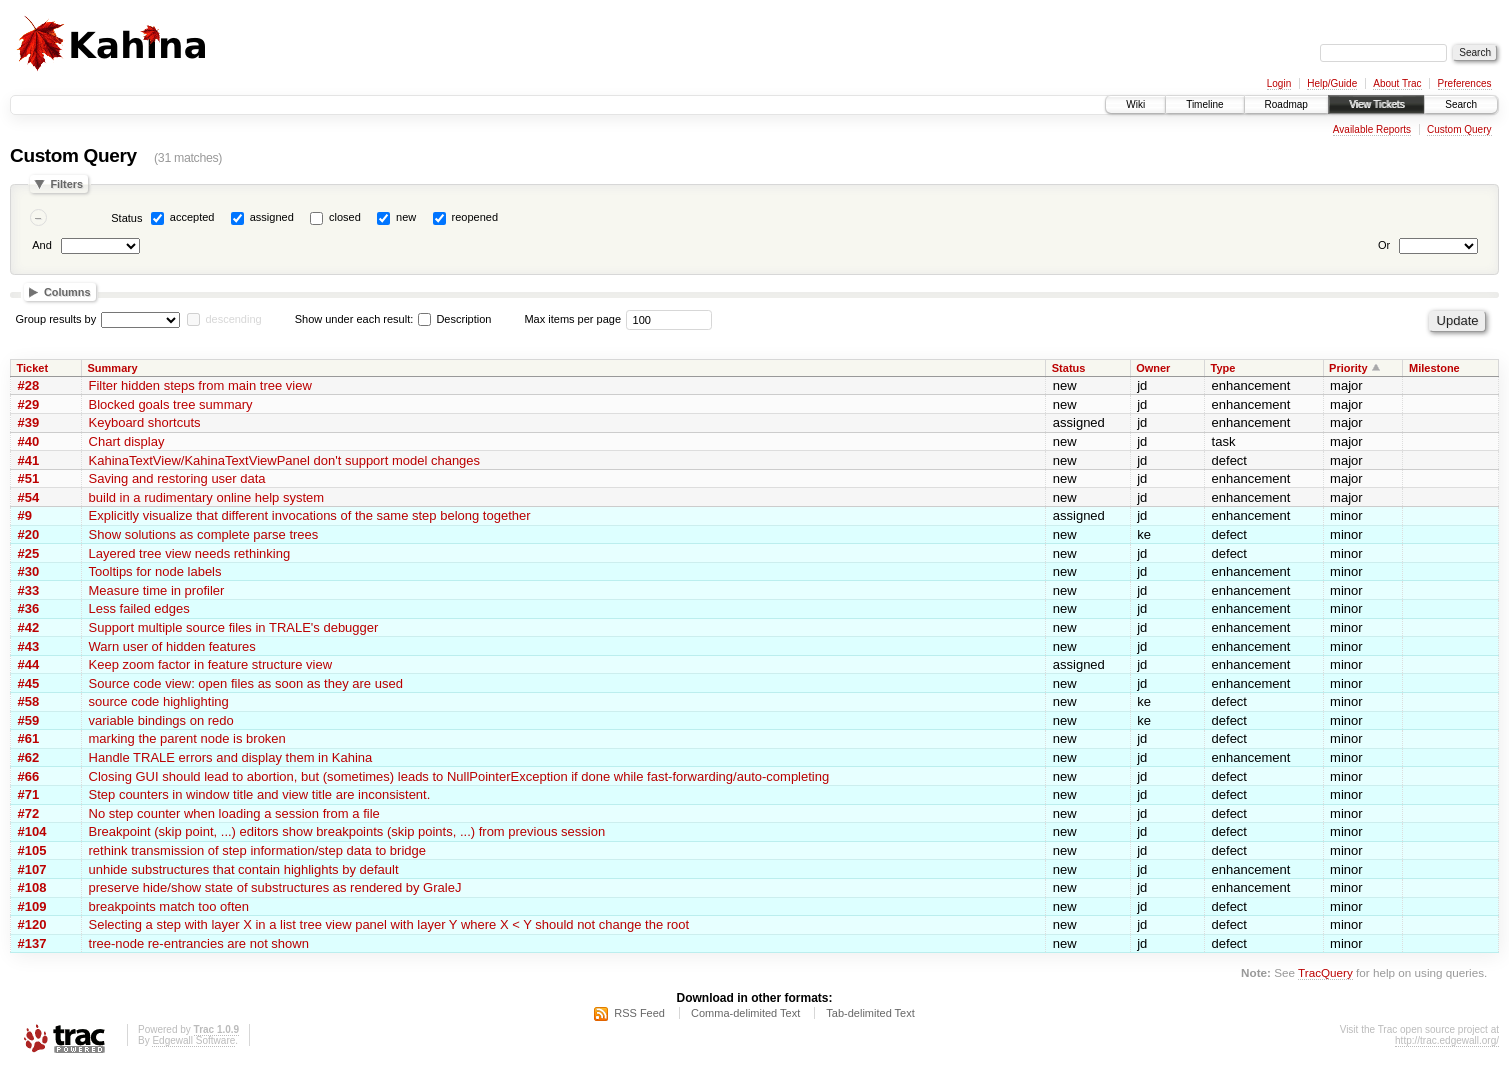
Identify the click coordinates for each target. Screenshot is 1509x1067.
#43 (29, 646)
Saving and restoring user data (177, 478)
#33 (29, 590)
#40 (29, 441)
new (406, 217)
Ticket (33, 368)
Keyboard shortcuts (145, 422)
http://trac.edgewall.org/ (1447, 1040)
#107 (32, 869)
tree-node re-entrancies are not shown (199, 943)
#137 (32, 943)
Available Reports (1372, 129)
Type (1223, 368)
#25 (29, 553)
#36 (29, 608)
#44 (29, 664)
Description (454, 319)
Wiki (1135, 104)
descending (233, 319)
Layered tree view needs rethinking (190, 553)
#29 (29, 404)
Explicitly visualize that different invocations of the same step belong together (310, 515)
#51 (29, 478)
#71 (29, 794)
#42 (29, 627)
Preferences (1465, 83)
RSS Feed (639, 1013)
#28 (29, 385)
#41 (29, 460)
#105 (32, 850)
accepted (192, 217)
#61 (29, 738)
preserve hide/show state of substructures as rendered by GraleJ (275, 887)
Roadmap (1286, 104)
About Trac (1397, 83)
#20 (29, 534)
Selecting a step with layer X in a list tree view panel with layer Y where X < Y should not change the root (389, 924)
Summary (113, 368)
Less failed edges (139, 608)
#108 (32, 887)
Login (1279, 83)
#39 (29, 422)
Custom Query (1459, 129)
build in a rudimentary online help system (207, 497)
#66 (29, 776)
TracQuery (1325, 972)
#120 (32, 924)
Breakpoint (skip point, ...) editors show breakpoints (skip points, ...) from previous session (347, 831)
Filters (66, 184)
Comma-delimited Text (745, 1013)
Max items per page (572, 319)
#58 (29, 701)
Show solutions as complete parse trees (204, 534)
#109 (32, 906)
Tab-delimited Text (870, 1013)
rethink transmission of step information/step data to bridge (257, 850)
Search (1461, 104)
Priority (1348, 368)
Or (1384, 245)
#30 (29, 571)
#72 (29, 813)
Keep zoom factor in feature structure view (211, 664)
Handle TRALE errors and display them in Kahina (231, 757)
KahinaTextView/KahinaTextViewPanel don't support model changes (285, 460)
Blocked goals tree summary (171, 404)
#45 (29, 683)
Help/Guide (1332, 83)
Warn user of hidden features (172, 646)
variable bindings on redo (161, 720)
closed (345, 217)
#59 (29, 720)
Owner (1153, 368)
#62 (29, 757)
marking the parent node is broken (187, 738)
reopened (475, 217)
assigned (272, 217)
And (42, 245)
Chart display (127, 441)
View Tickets (1376, 104)
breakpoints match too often (169, 906)
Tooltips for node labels (155, 571)
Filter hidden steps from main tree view (200, 385)
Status (126, 218)
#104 (32, 831)
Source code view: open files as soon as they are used (246, 683)
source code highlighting (159, 701)
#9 (25, 515)
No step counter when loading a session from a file (234, 813)
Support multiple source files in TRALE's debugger (234, 627)
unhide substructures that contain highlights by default (244, 869)
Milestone (1434, 368)
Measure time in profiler (157, 590)
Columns (67, 292)
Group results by (56, 319)
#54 (29, 497)
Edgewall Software (193, 1040)
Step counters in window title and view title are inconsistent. (260, 794)
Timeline (1204, 104)
